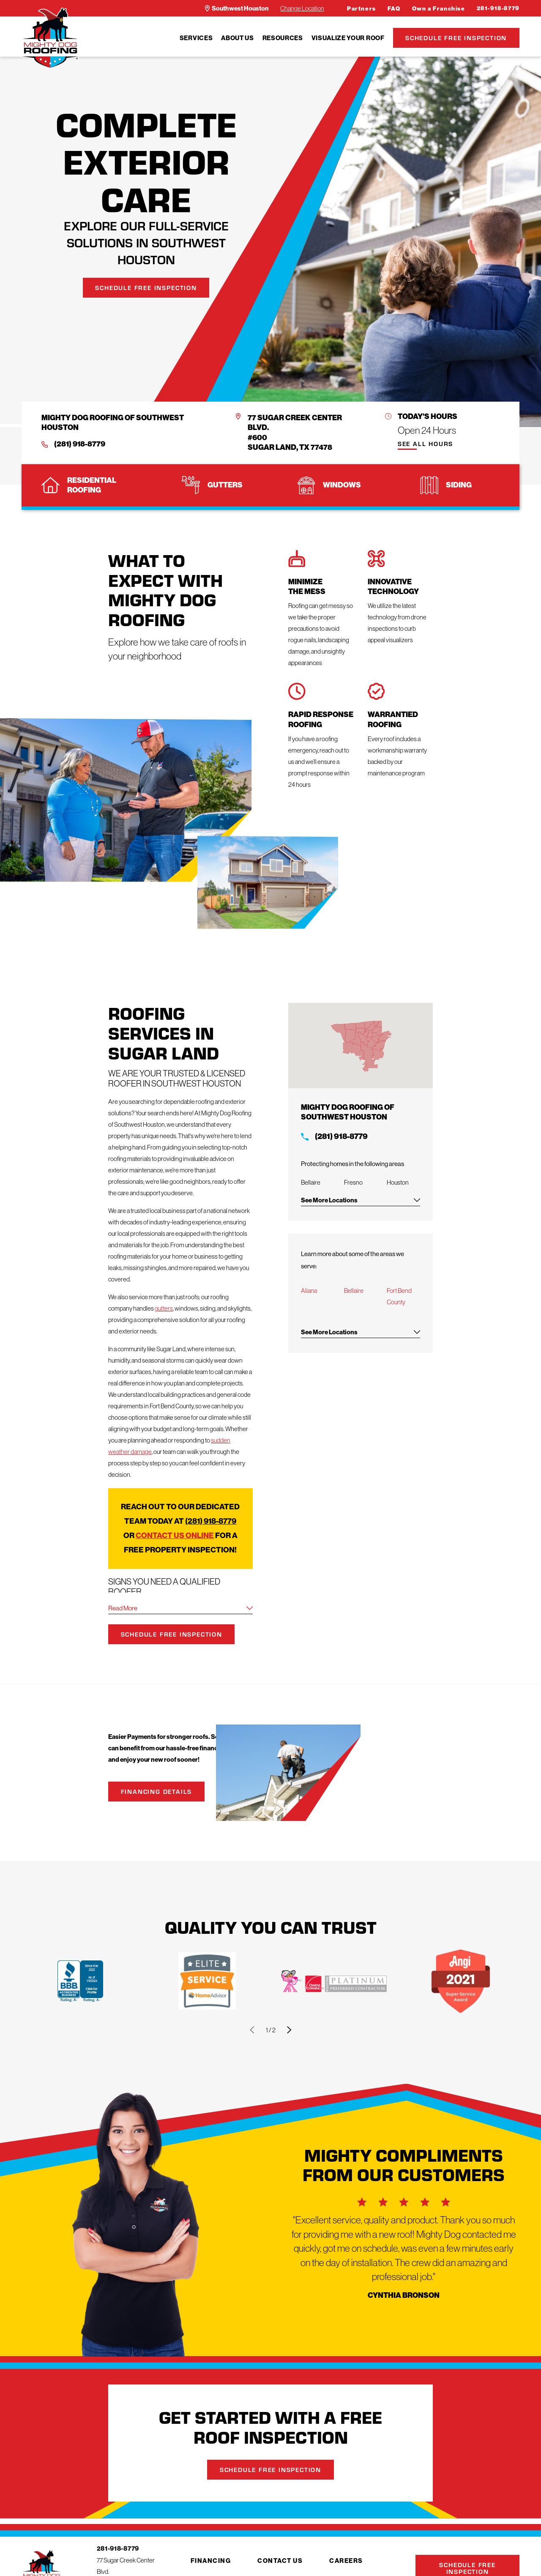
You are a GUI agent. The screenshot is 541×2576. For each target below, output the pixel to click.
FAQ (394, 8)
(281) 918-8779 (79, 444)
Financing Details (160, 1791)
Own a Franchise (438, 8)
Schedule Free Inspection (456, 37)
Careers (346, 2561)
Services (196, 38)
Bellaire (359, 1291)
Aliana (315, 1291)
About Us (237, 38)
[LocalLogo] (50, 38)
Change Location (302, 8)
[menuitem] (196, 38)
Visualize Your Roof (348, 38)
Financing (211, 2561)
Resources (282, 38)
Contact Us (280, 2561)
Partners (361, 8)
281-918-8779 (498, 8)
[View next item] (289, 2030)
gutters (164, 1308)
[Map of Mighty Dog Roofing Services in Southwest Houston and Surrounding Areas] (367, 1045)
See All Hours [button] (425, 444)
